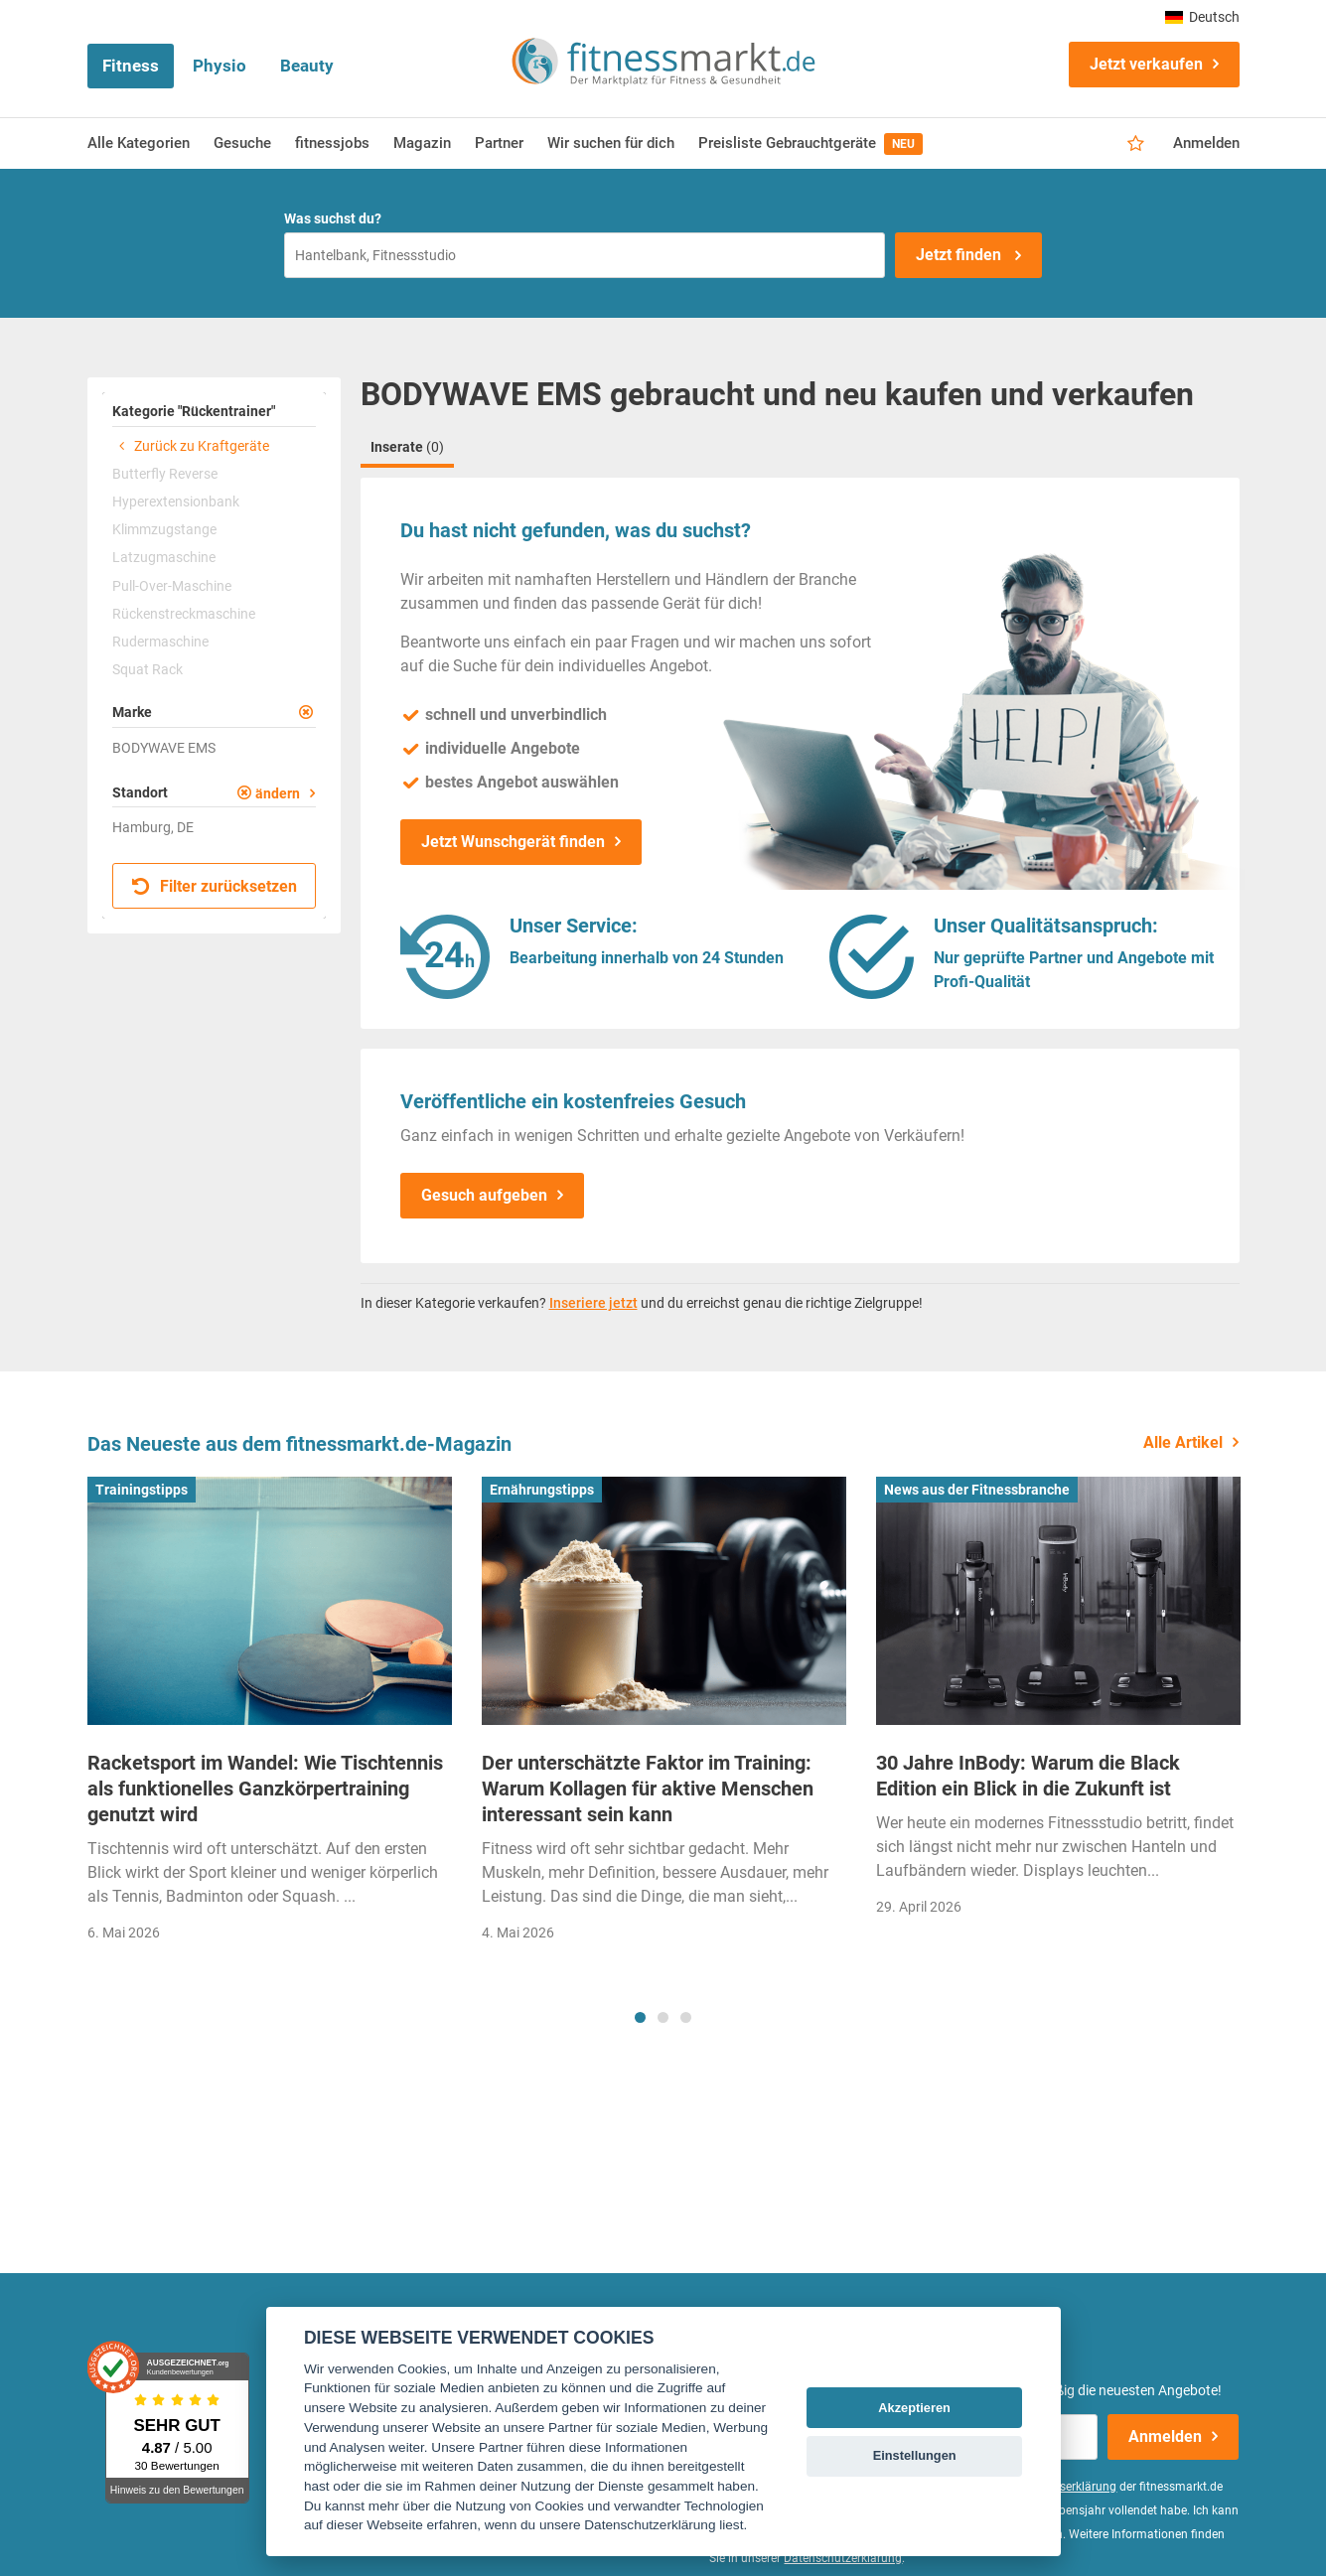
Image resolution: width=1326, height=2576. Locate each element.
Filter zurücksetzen (215, 886)
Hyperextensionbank (175, 501)
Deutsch (1202, 17)
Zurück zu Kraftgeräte (191, 446)
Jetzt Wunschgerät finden (513, 841)
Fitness (130, 65)
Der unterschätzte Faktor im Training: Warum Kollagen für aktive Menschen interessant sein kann (647, 1788)
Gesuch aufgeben (484, 1195)
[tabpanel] (270, 1715)
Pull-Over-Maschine (171, 586)
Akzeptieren (914, 2407)
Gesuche (242, 143)
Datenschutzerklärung (843, 2558)
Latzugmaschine (164, 557)
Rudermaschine (160, 641)
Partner (499, 143)
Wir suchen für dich (610, 143)
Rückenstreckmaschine (183, 614)
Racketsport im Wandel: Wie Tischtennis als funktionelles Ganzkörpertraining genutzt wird (265, 1788)
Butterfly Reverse (165, 474)
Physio (219, 65)
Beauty (307, 65)
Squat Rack (147, 669)
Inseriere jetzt (593, 1303)
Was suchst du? (332, 218)
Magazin (422, 143)
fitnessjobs (332, 143)
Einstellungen (915, 2455)
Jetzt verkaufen (1146, 64)
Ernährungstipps (542, 1490)
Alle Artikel (1183, 1442)
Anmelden (1206, 143)
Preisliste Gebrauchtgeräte (810, 144)
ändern (277, 793)
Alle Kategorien (138, 143)
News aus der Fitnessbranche (977, 1490)
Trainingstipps (141, 1490)
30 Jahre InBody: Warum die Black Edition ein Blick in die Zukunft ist (1028, 1775)
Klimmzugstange (164, 529)
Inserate (407, 447)
